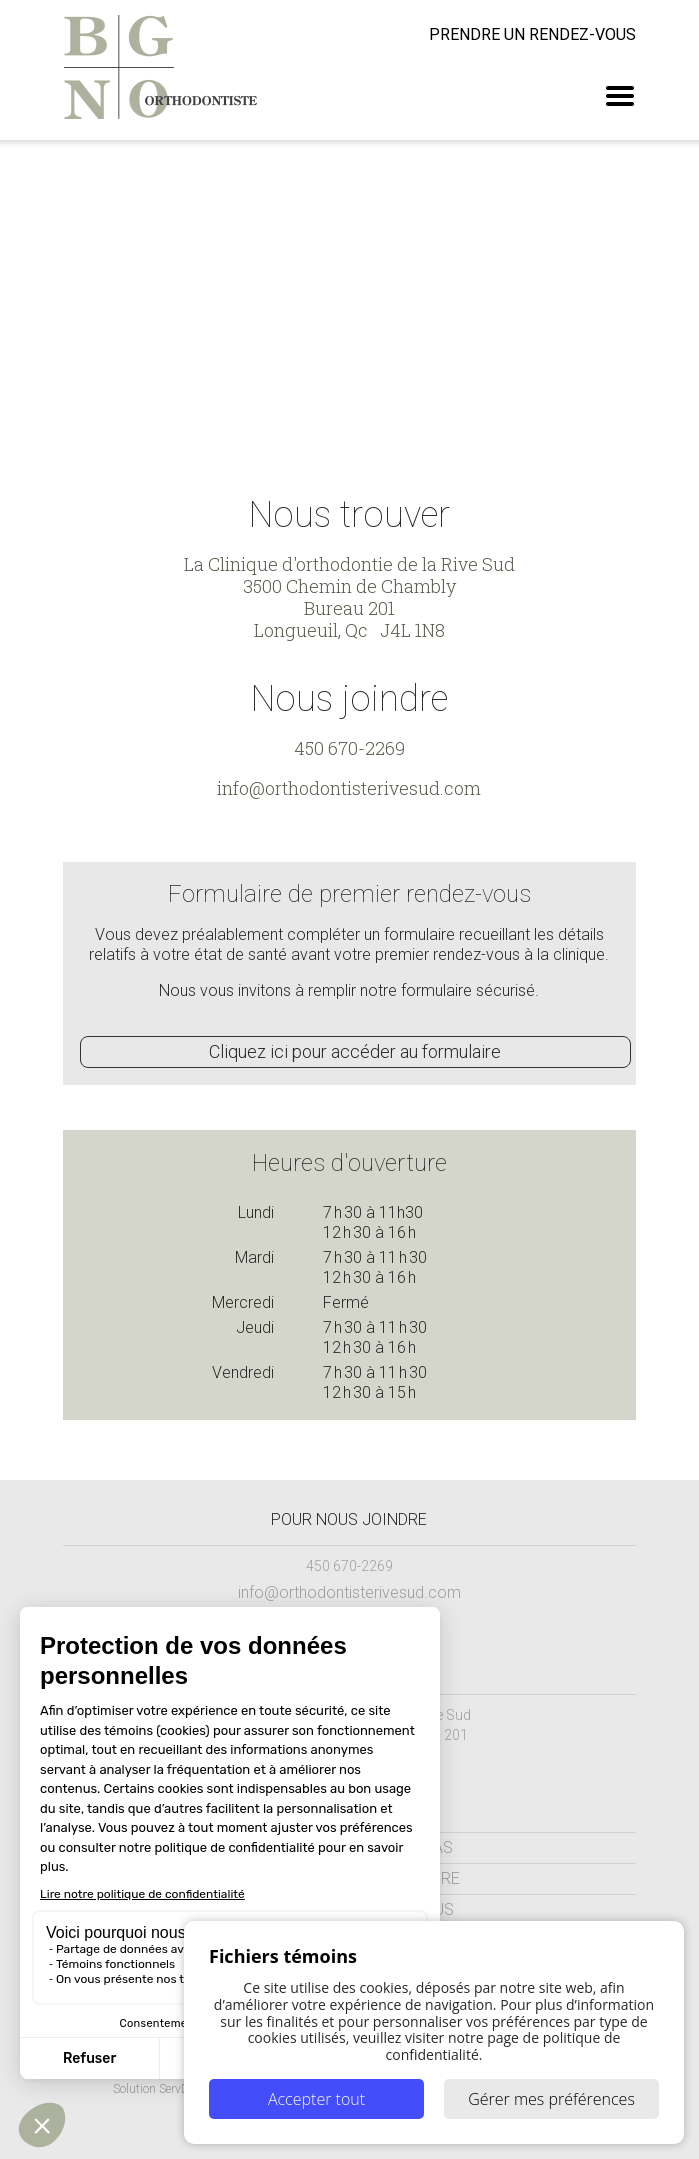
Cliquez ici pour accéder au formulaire (355, 1051)
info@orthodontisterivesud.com (349, 788)
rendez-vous (532, 34)
